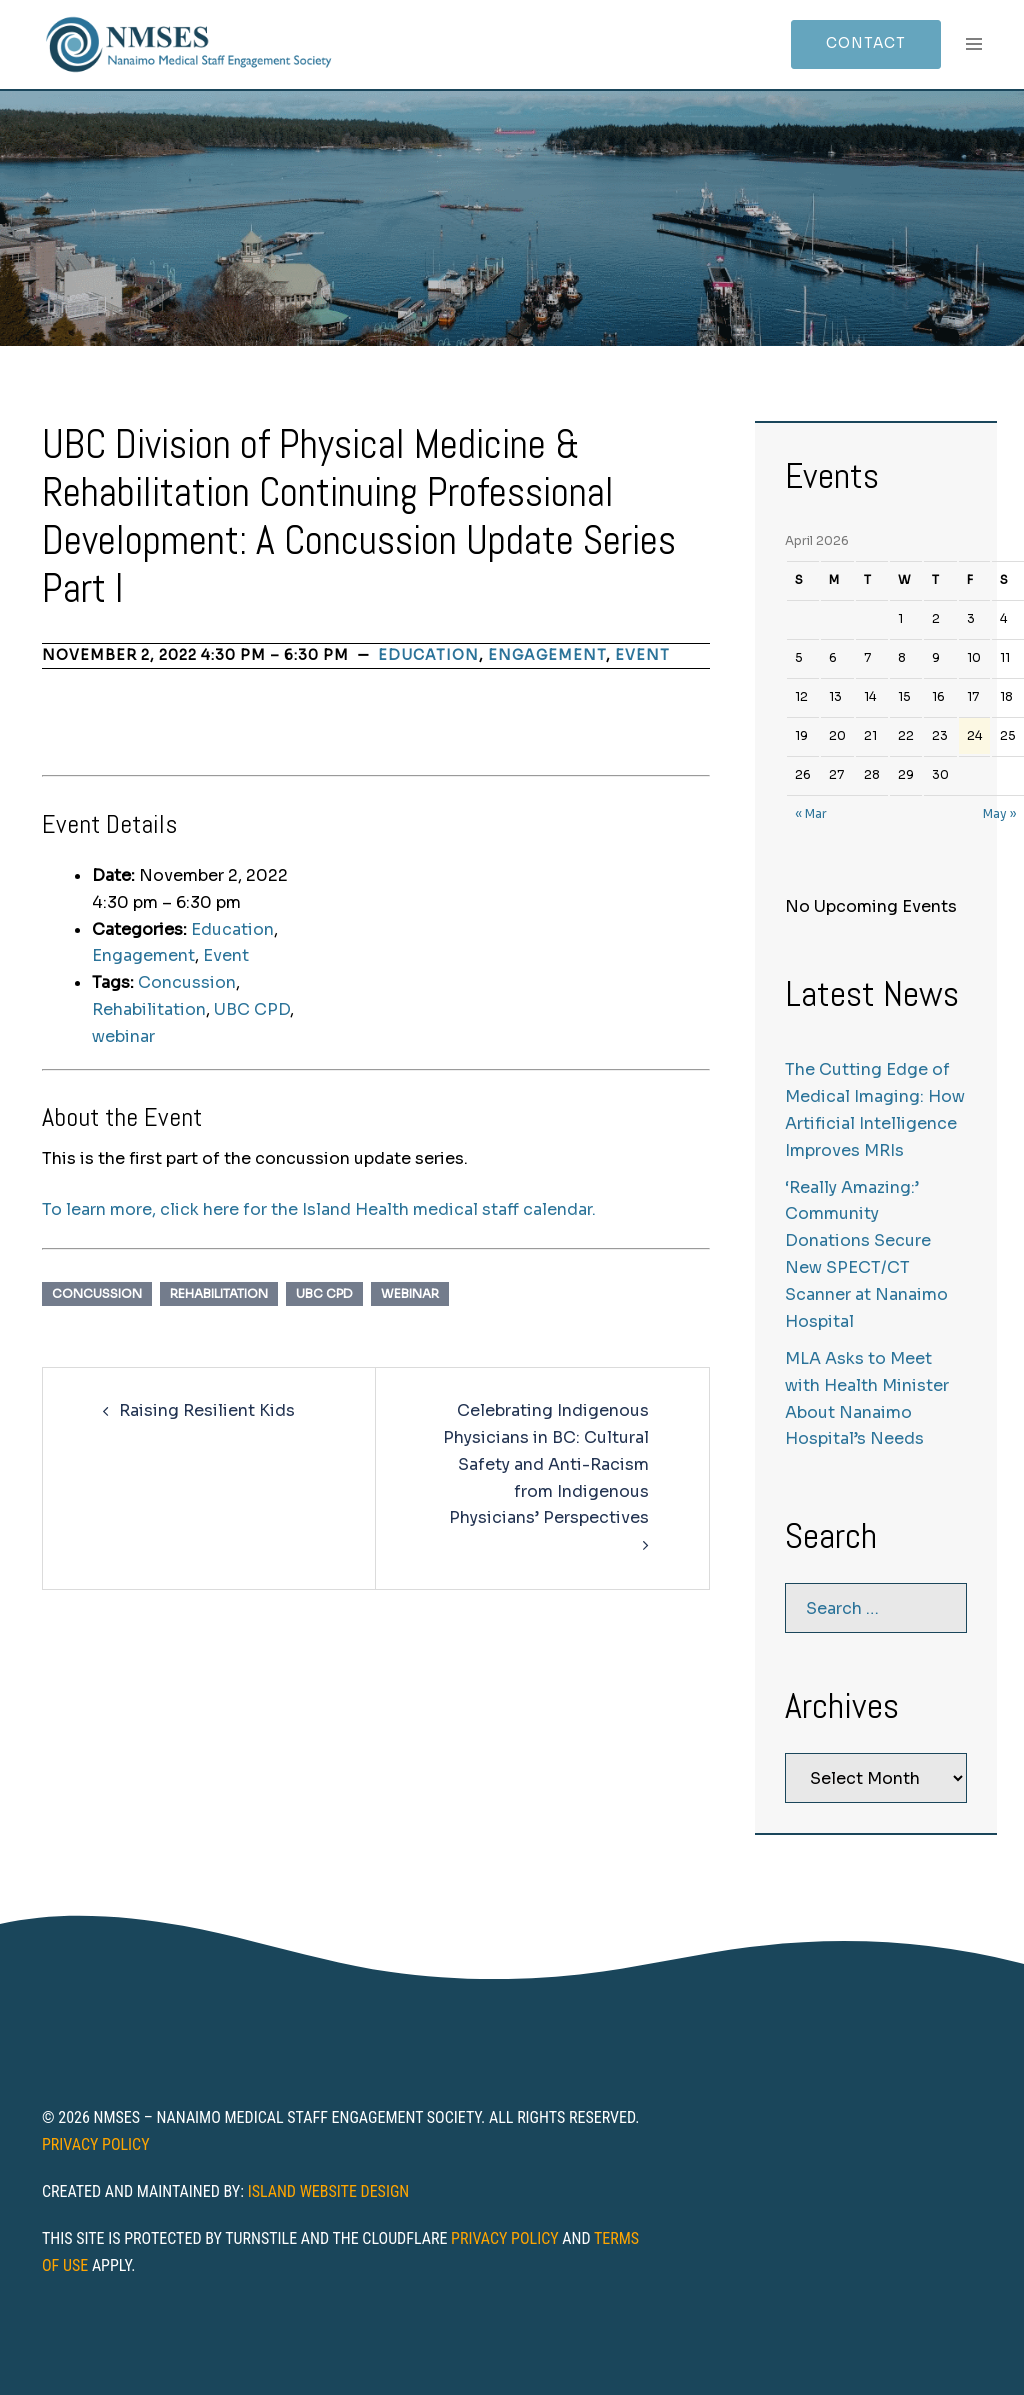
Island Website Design (329, 2191)
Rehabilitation (149, 1009)
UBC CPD (252, 1009)
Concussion (187, 982)
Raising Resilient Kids (207, 1410)
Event (642, 655)
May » (999, 813)
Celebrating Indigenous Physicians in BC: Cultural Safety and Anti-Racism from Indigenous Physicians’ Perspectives (546, 1464)
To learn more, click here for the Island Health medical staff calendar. (319, 1209)
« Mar (811, 813)
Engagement (547, 655)
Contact (864, 44)
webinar (123, 1036)
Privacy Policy (96, 2144)
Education (428, 655)
